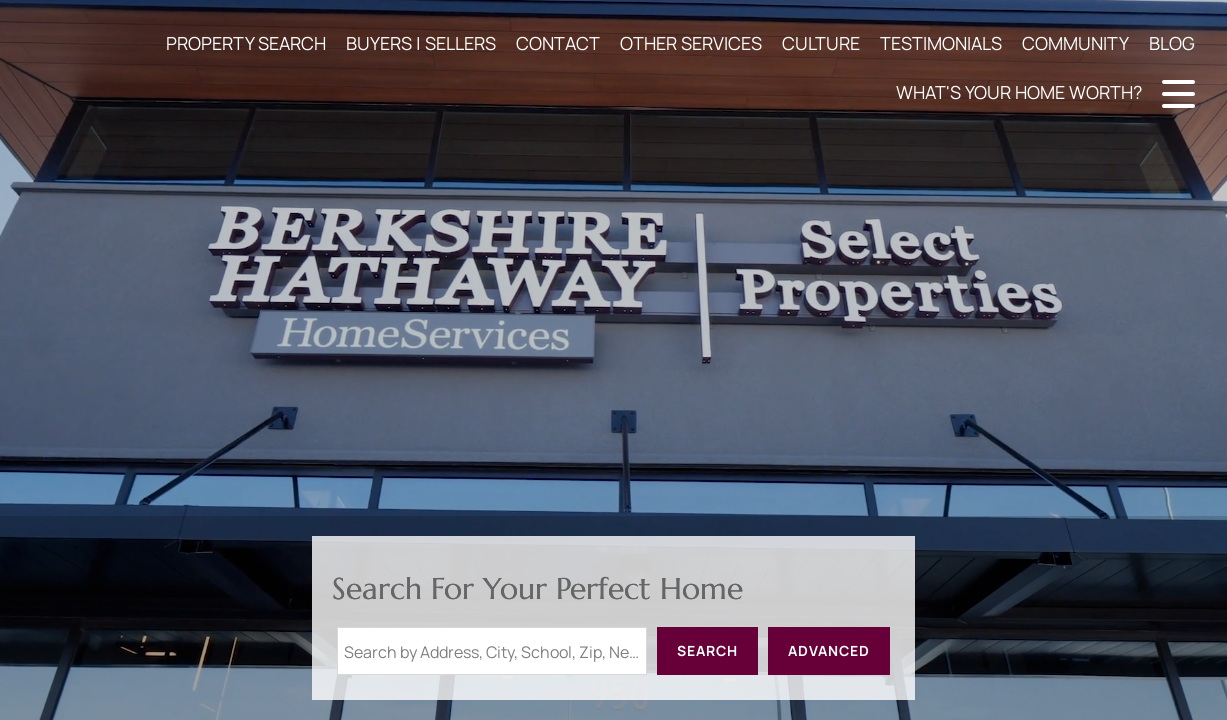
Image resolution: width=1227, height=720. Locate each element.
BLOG (1172, 43)
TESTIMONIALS (941, 43)
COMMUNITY (1075, 43)
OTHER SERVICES (691, 43)
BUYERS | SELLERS (421, 43)
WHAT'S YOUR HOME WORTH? (1019, 92)
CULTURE (821, 43)
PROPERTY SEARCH (246, 43)
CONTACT (558, 43)
